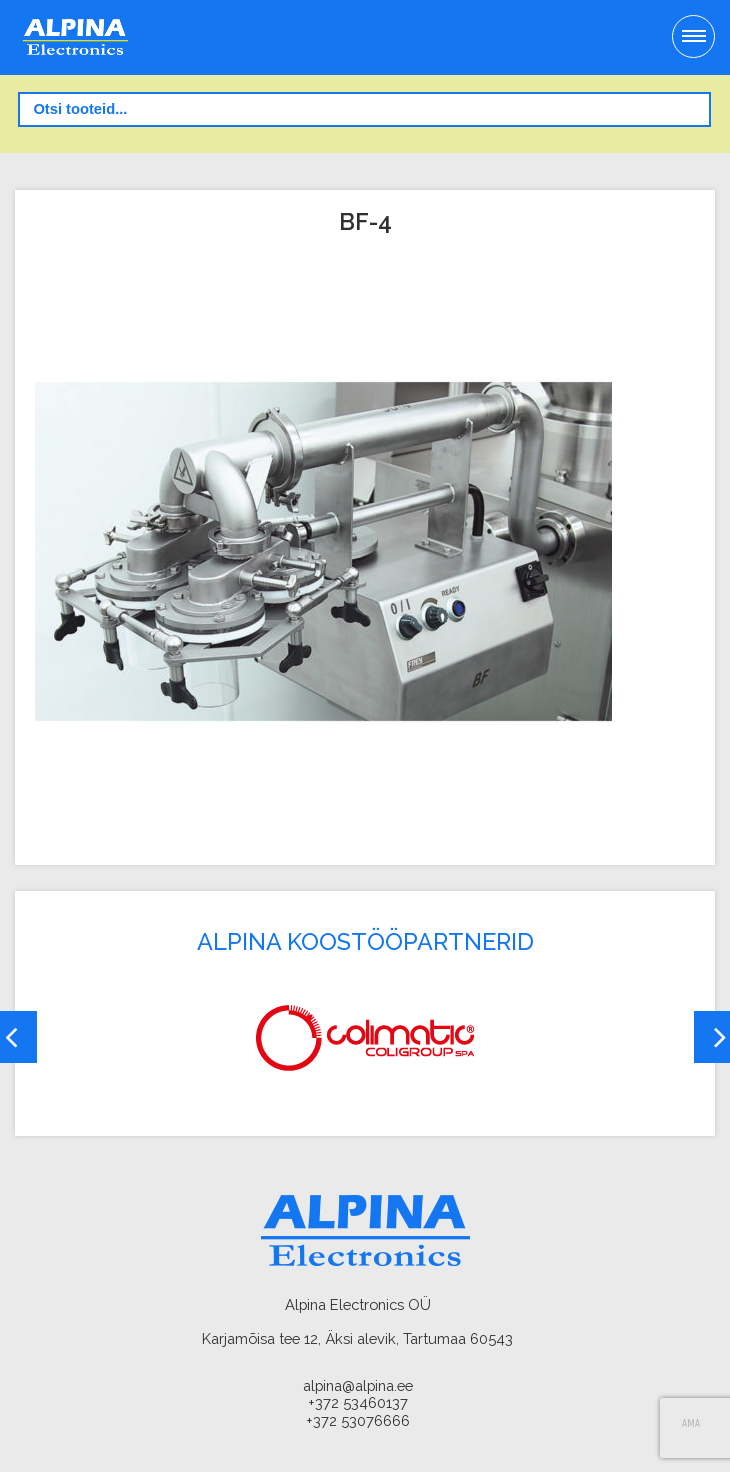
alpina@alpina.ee (358, 1385)
